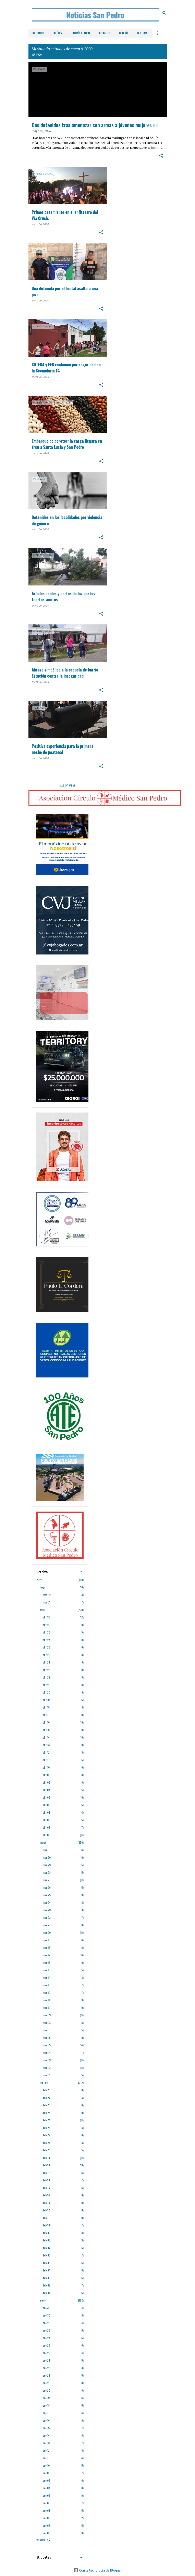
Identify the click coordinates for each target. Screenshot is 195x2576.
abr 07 (46, 1790)
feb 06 (46, 2255)
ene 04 (46, 2510)
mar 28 (47, 1872)
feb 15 (46, 2187)
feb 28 (46, 2090)
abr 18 (46, 1707)
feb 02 (46, 2285)
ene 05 (46, 2503)
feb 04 (46, 2270)
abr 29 (46, 1625)
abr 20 (46, 1692)
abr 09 (46, 1775)
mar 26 (47, 1887)
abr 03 (46, 1820)
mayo (42, 1587)
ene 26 (46, 2345)
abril (42, 1610)
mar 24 (47, 1902)
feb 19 (46, 2157)
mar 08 (47, 2022)
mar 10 (46, 2007)
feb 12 (46, 2210)
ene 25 (46, 2353)
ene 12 (46, 2450)
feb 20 (46, 2150)
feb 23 (46, 2127)
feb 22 (46, 2135)
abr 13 (46, 1745)
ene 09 (46, 2473)
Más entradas (67, 785)
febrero (44, 2082)
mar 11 (46, 2000)
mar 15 (46, 1970)
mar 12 (46, 1992)
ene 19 (46, 2398)
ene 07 (46, 2488)
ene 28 (46, 2330)
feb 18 (46, 2165)
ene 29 (46, 2323)
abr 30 (46, 1617)
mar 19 (46, 1940)
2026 (39, 1579)
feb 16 (46, 2180)
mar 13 (46, 1985)
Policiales (38, 33)
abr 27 (46, 1640)
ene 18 (46, 2405)
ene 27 (46, 2338)
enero (43, 2300)
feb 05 (46, 2263)
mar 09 (47, 2015)
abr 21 (46, 1685)
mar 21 (46, 1925)
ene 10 (46, 2465)
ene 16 (46, 2420)
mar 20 (47, 1932)
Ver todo (37, 54)
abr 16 (46, 1722)
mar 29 (47, 1865)
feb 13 (46, 2202)
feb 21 (46, 2142)
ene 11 (46, 2458)
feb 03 (46, 2278)
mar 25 (47, 1895)
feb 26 (46, 2105)
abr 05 (46, 1805)
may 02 (47, 1595)
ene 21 (46, 2383)
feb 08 (46, 2240)
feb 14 (46, 2195)
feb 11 (46, 2218)
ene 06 (46, 2495)
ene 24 (46, 2360)
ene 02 (46, 2525)
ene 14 (46, 2435)
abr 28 (46, 1632)
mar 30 (47, 1857)
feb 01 (46, 2293)
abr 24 (46, 1662)
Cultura (142, 33)
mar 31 (46, 1850)
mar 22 (47, 1917)
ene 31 (46, 2308)
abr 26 (46, 1647)
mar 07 (47, 2030)
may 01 (46, 1602)
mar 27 (47, 1880)
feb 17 (46, 2172)
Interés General (81, 33)
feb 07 (46, 2248)
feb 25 (46, 2112)
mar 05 (47, 2045)
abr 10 (46, 1767)
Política (58, 33)
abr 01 (46, 1835)
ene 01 (46, 2533)
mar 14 (46, 1977)
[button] (161, 156)
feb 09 (46, 2233)
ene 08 (46, 2480)
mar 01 (46, 2075)
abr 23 (46, 1670)
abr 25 (46, 1655)
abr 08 (46, 1782)
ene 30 (46, 2315)
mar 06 (47, 2037)
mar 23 (47, 1910)
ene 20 (46, 2390)
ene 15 (46, 2428)
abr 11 (46, 1760)
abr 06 (46, 1797)
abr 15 (46, 1730)
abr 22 (46, 1677)
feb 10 (46, 2225)
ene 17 (46, 2413)
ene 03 (46, 2518)
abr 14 (46, 1737)
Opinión (123, 33)
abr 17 (46, 1715)
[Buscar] (164, 13)
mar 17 (46, 1955)
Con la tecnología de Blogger (97, 2570)
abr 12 (46, 1752)
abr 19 (46, 1700)
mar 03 (47, 2060)
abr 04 (46, 1812)
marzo (43, 1842)
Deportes (104, 33)
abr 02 (46, 1827)
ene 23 (46, 2368)
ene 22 (46, 2375)
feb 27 (46, 2097)
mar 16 (46, 1962)
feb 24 (46, 2120)
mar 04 (47, 2052)
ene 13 (46, 2443)
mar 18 (46, 1947)
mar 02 (47, 2067)
